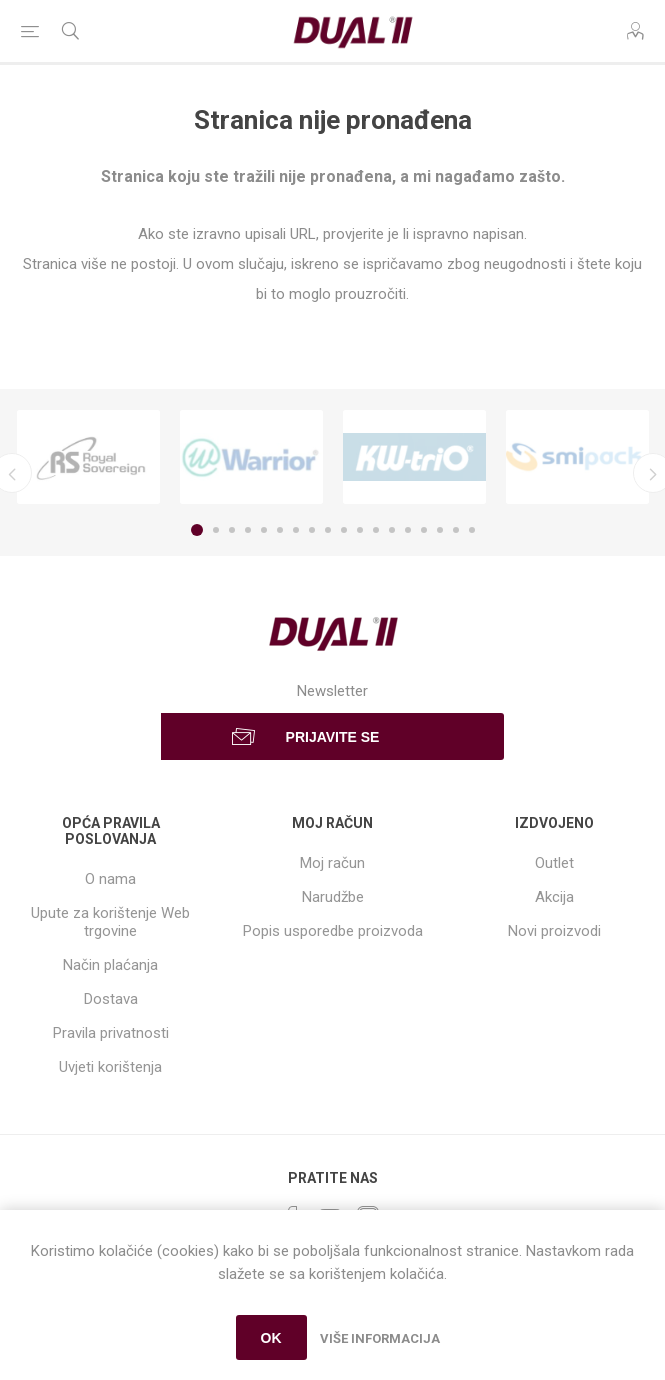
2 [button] (216, 530)
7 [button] (296, 530)
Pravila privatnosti (111, 1033)
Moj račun (332, 863)
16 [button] (440, 530)
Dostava (111, 999)
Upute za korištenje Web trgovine (110, 922)
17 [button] (456, 530)
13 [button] (392, 530)
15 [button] (424, 530)
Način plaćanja (110, 965)
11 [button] (360, 530)
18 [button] (472, 530)
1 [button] (197, 530)
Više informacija (380, 1338)
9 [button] (328, 530)
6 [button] (280, 530)
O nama (110, 879)
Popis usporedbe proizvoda (333, 931)
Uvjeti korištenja (110, 1067)
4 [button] (248, 530)
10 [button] (344, 530)
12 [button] (376, 530)
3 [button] (232, 530)
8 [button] (312, 530)
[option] (88, 457)
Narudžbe (333, 897)
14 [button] (408, 530)
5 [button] (264, 530)
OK (271, 1338)
